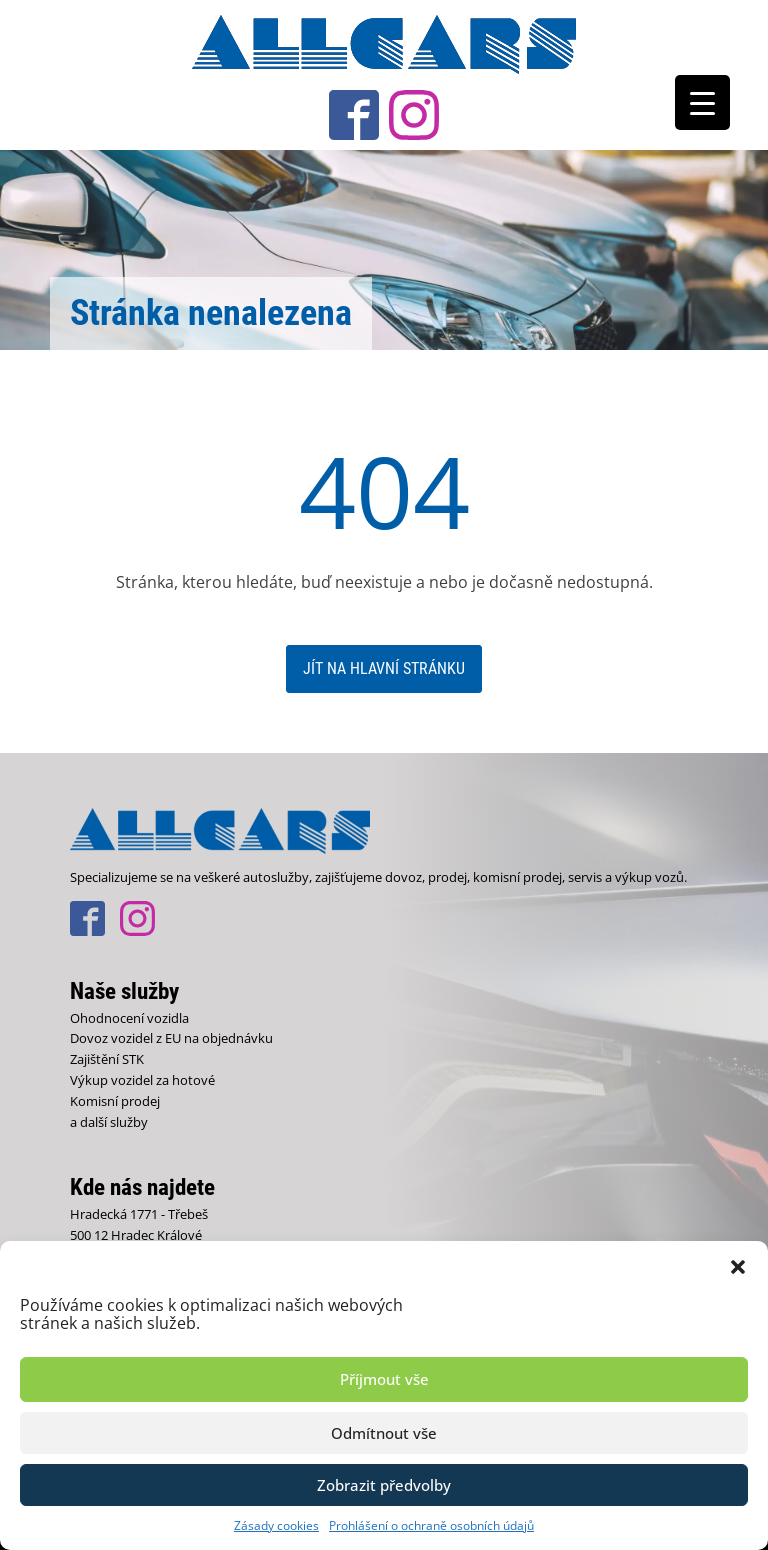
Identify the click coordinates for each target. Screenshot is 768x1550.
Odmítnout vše (384, 1433)
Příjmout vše (384, 1379)
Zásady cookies (276, 1525)
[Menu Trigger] (702, 102)
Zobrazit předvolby (384, 1485)
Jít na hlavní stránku (384, 668)
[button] (738, 1266)
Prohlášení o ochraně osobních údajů (431, 1525)
